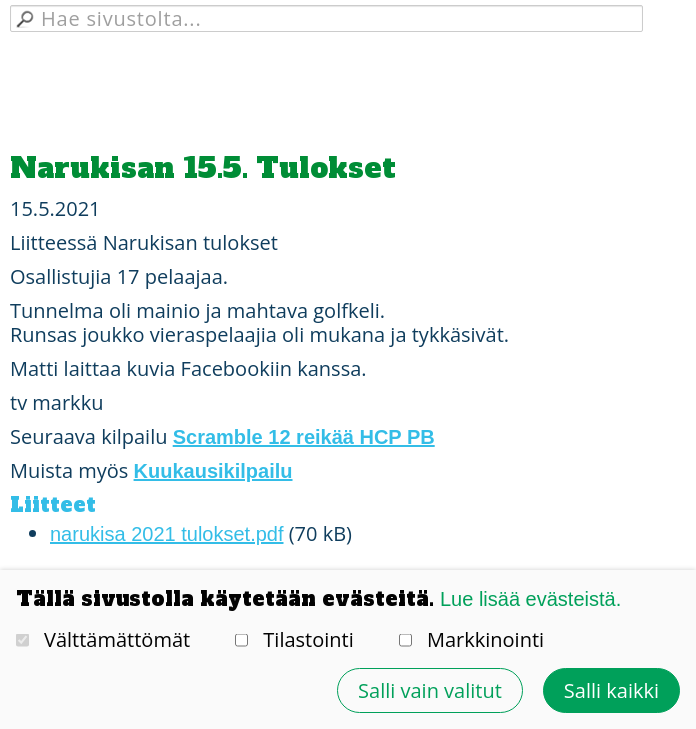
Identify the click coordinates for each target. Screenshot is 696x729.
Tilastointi (294, 640)
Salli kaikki (611, 690)
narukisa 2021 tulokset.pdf (167, 534)
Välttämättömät (103, 640)
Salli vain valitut (430, 690)
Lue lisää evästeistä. (530, 599)
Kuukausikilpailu (213, 471)
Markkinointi (471, 640)
